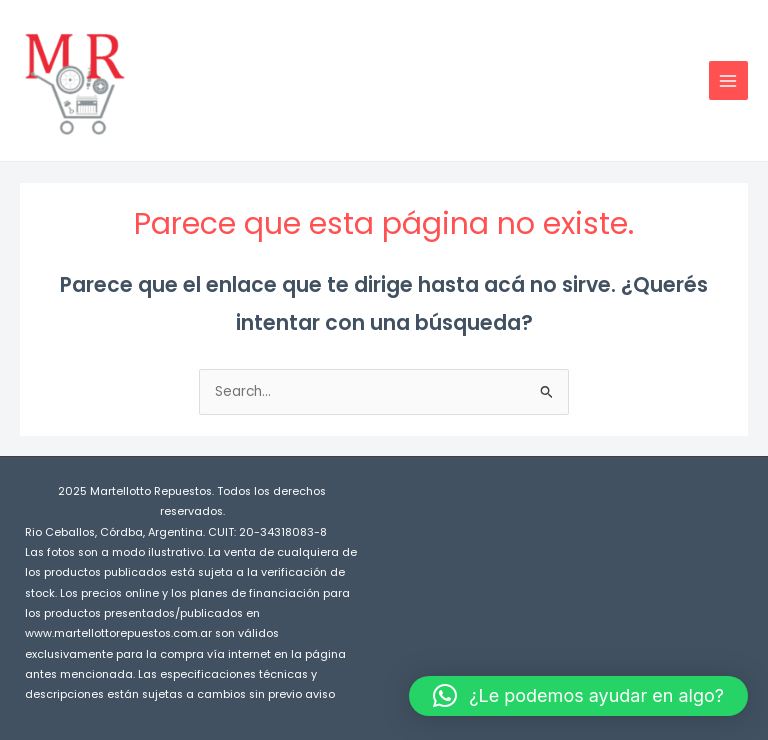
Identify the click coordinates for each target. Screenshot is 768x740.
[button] (578, 696)
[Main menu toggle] (728, 80)
